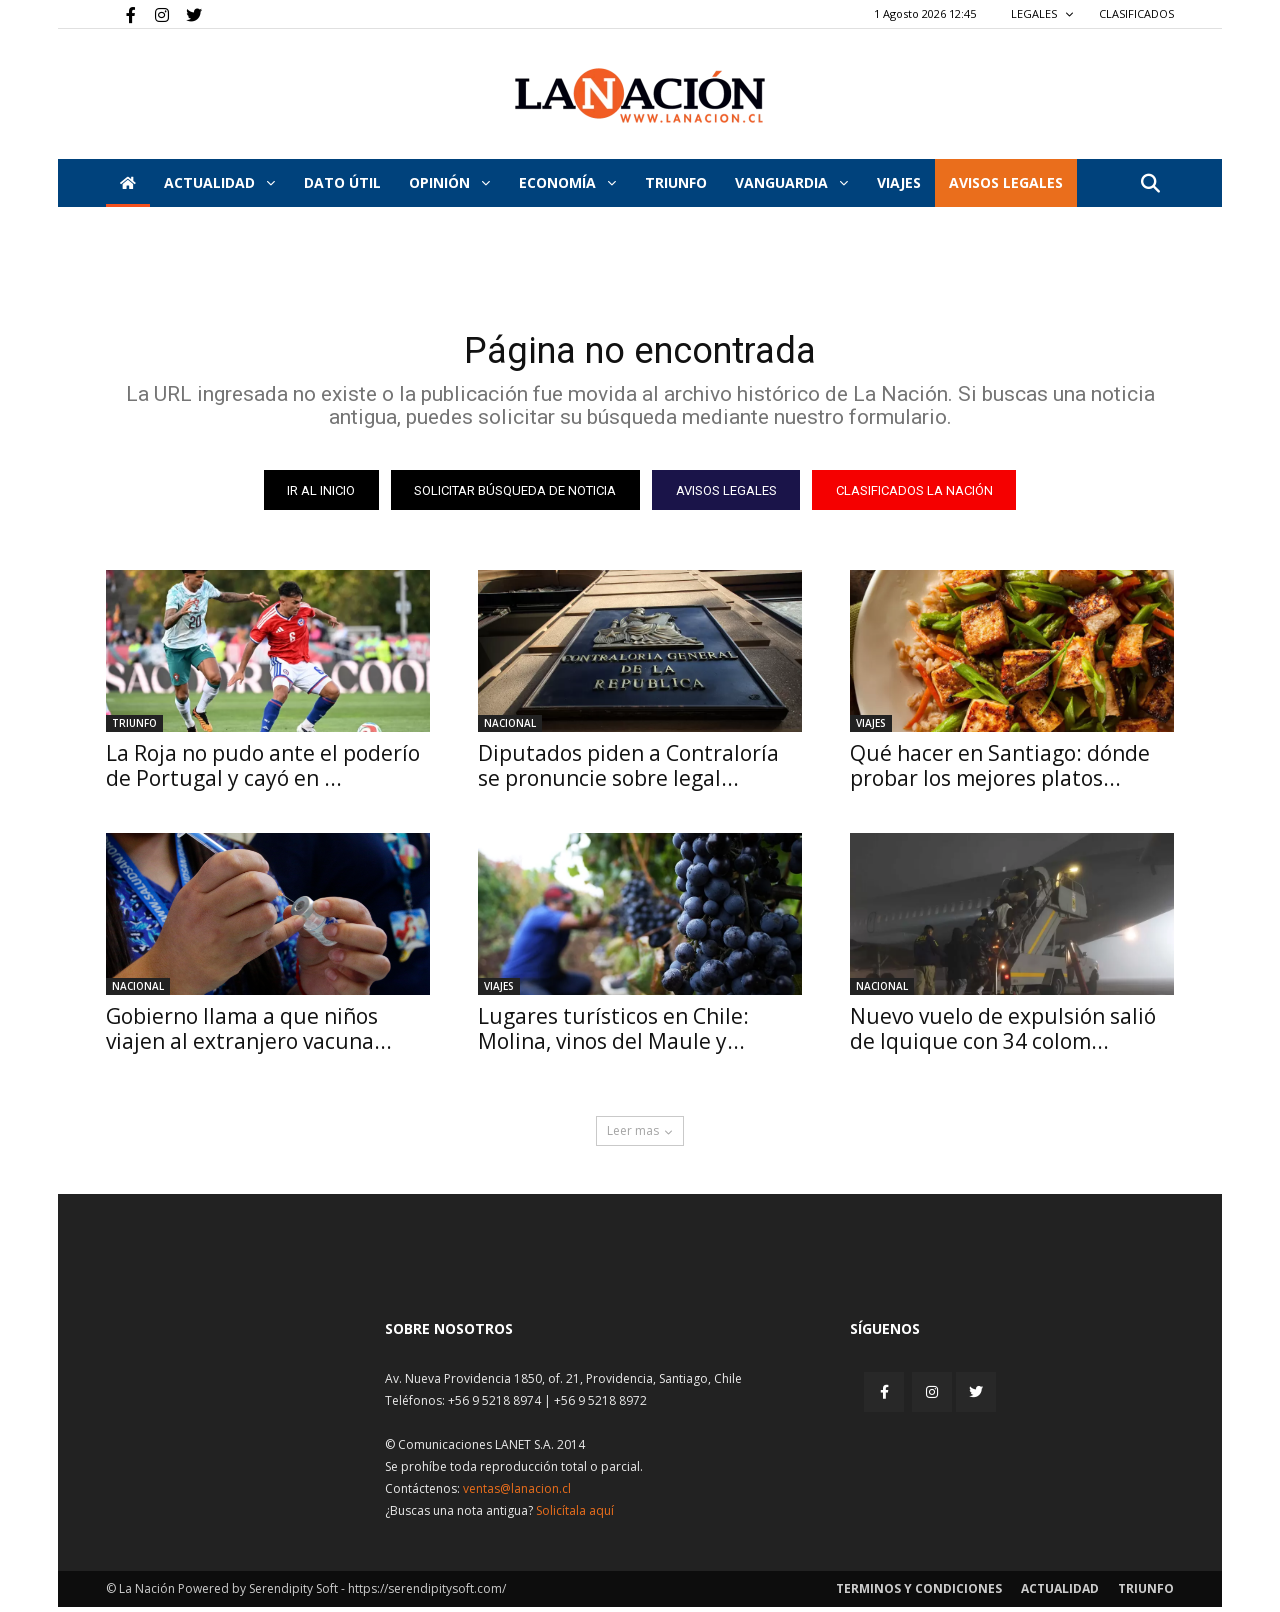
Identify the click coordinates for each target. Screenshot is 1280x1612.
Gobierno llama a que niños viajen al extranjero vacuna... (249, 1033)
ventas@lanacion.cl (517, 1493)
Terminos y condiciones (919, 1593)
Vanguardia (791, 182)
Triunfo (676, 182)
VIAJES (899, 182)
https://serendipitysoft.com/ (427, 1593)
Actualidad (219, 182)
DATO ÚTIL (342, 182)
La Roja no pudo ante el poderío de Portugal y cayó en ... (263, 770)
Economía (567, 182)
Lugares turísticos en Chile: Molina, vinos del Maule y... (613, 1033)
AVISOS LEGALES (1006, 182)
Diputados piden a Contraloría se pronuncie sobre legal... (628, 770)
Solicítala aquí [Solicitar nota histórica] (575, 1515)
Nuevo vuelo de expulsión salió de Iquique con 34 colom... (1003, 1033)
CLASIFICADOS (1136, 13)
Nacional (510, 728)
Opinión (449, 182)
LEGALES (1042, 13)
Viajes (871, 728)
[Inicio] (128, 183)
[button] (1150, 184)
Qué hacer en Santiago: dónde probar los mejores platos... (1000, 770)
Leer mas (640, 1135)
